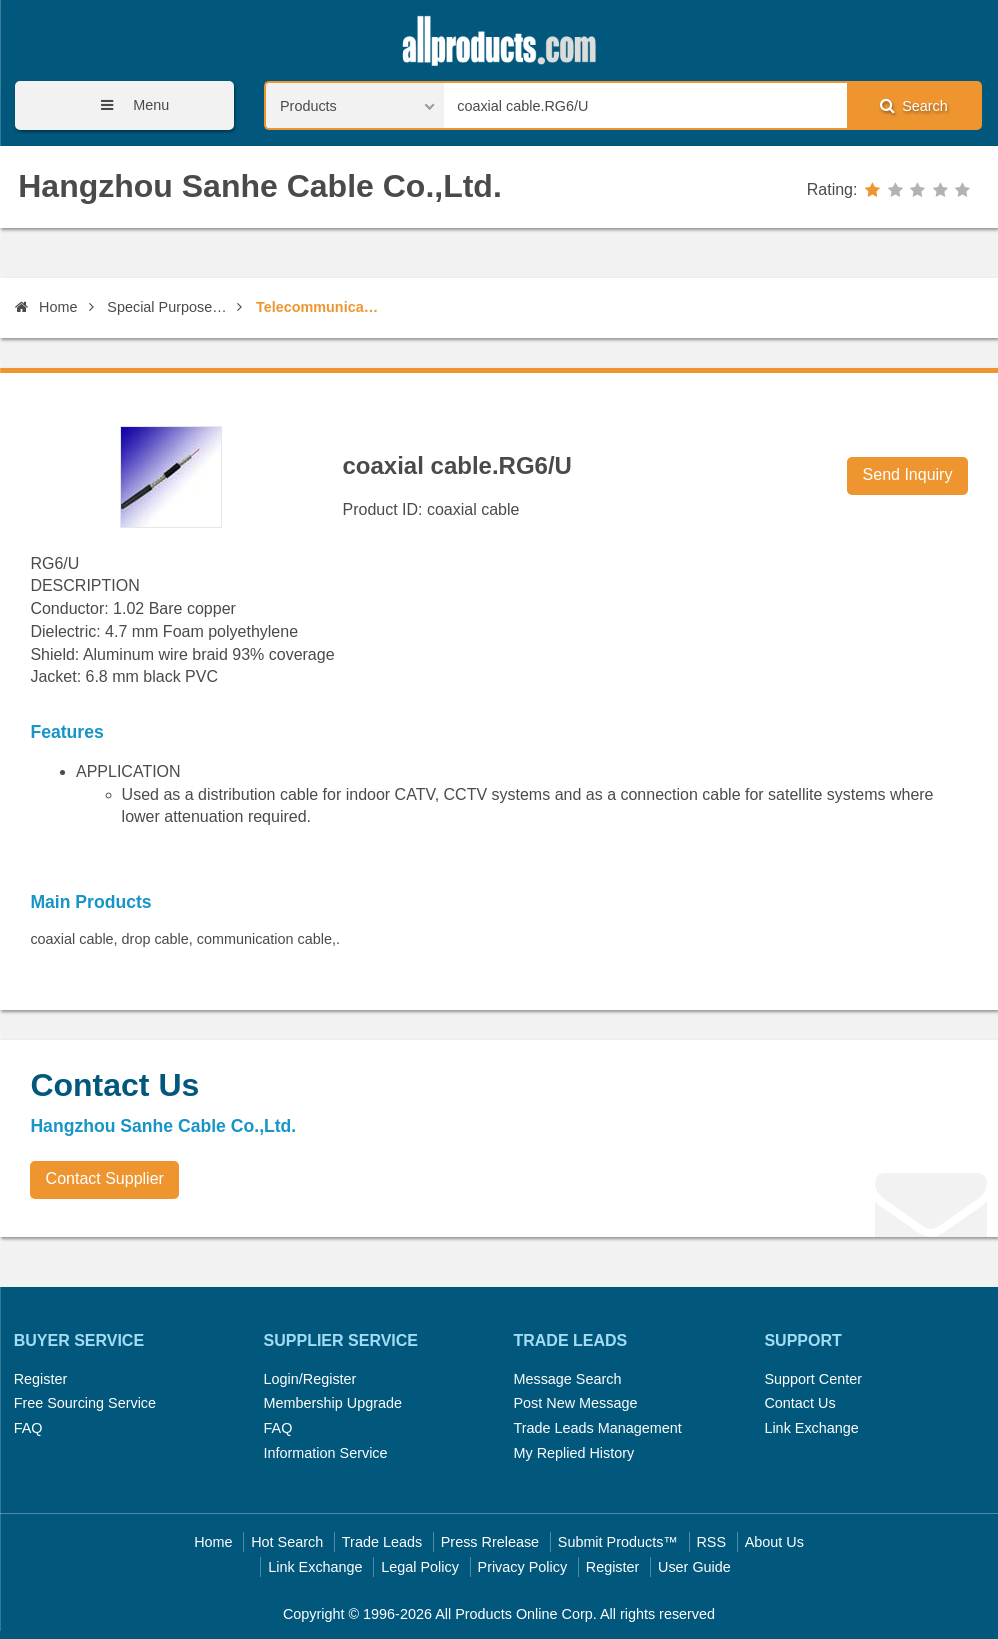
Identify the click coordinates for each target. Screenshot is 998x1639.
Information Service (326, 1453)
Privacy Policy (523, 1567)
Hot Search (287, 1542)
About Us (774, 1542)
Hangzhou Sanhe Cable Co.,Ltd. (260, 186)
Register (41, 1379)
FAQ (28, 1428)
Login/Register (310, 1379)
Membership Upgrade (333, 1403)
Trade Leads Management (597, 1428)
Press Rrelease (490, 1542)
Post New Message (575, 1403)
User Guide (694, 1567)
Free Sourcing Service (85, 1403)
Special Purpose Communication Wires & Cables (168, 307)
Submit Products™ (618, 1542)
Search (914, 105)
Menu (128, 105)
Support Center (813, 1379)
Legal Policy (420, 1567)
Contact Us (799, 1403)
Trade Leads (382, 1542)
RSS (711, 1542)
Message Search (567, 1379)
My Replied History (573, 1453)
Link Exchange (811, 1428)
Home (46, 307)
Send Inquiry (908, 474)
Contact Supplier (105, 1178)
